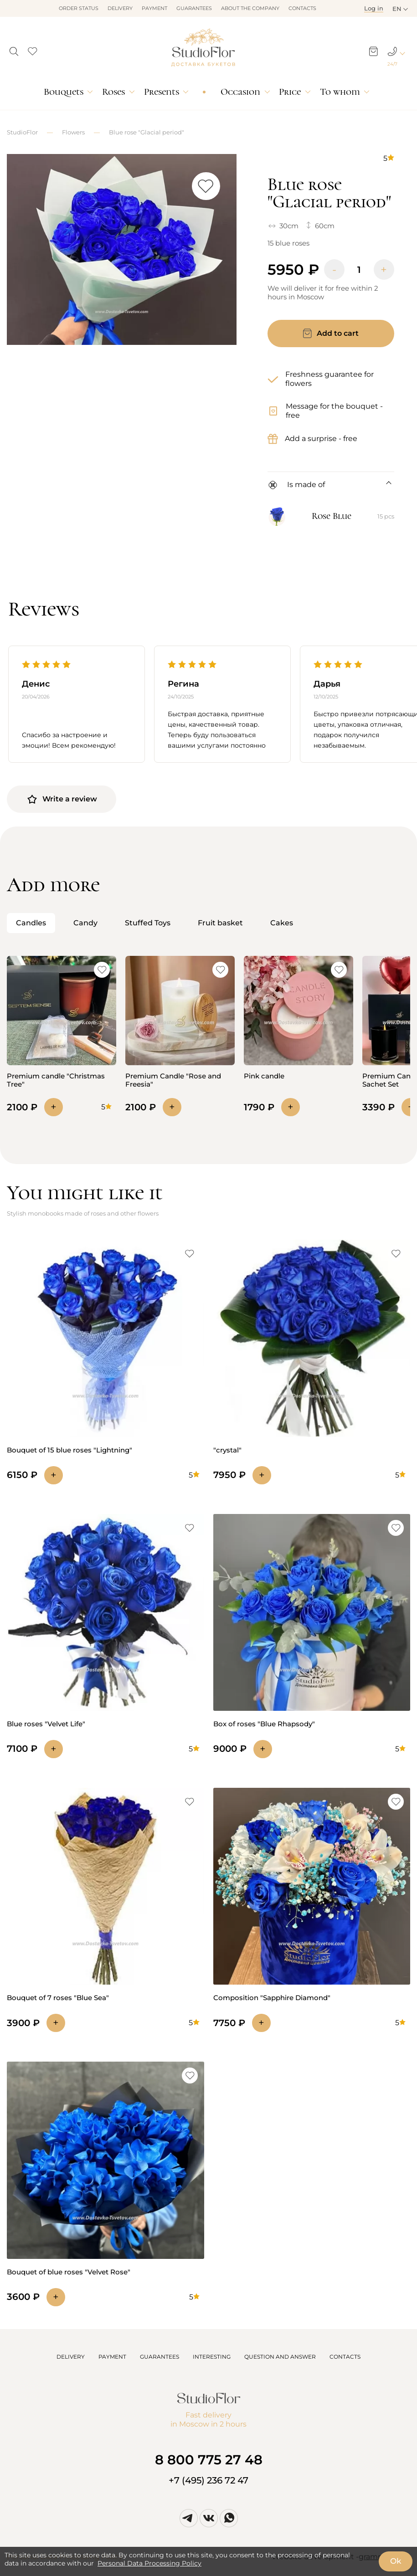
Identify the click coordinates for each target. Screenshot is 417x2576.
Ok (395, 2561)
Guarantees (194, 8)
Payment (154, 8)
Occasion (240, 91)
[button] (14, 49)
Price (290, 91)
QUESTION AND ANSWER (280, 2356)
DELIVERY (71, 2356)
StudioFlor (22, 132)
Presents (161, 91)
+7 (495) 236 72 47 (208, 2480)
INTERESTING (212, 2356)
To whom (340, 91)
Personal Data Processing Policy (149, 2563)
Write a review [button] (61, 799)
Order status (78, 8)
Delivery (120, 8)
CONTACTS (344, 2356)
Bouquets (63, 91)
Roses (113, 91)
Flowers (73, 132)
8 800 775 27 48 (209, 2460)
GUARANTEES (159, 2356)
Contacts (302, 8)
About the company (250, 8)
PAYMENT (112, 2356)
